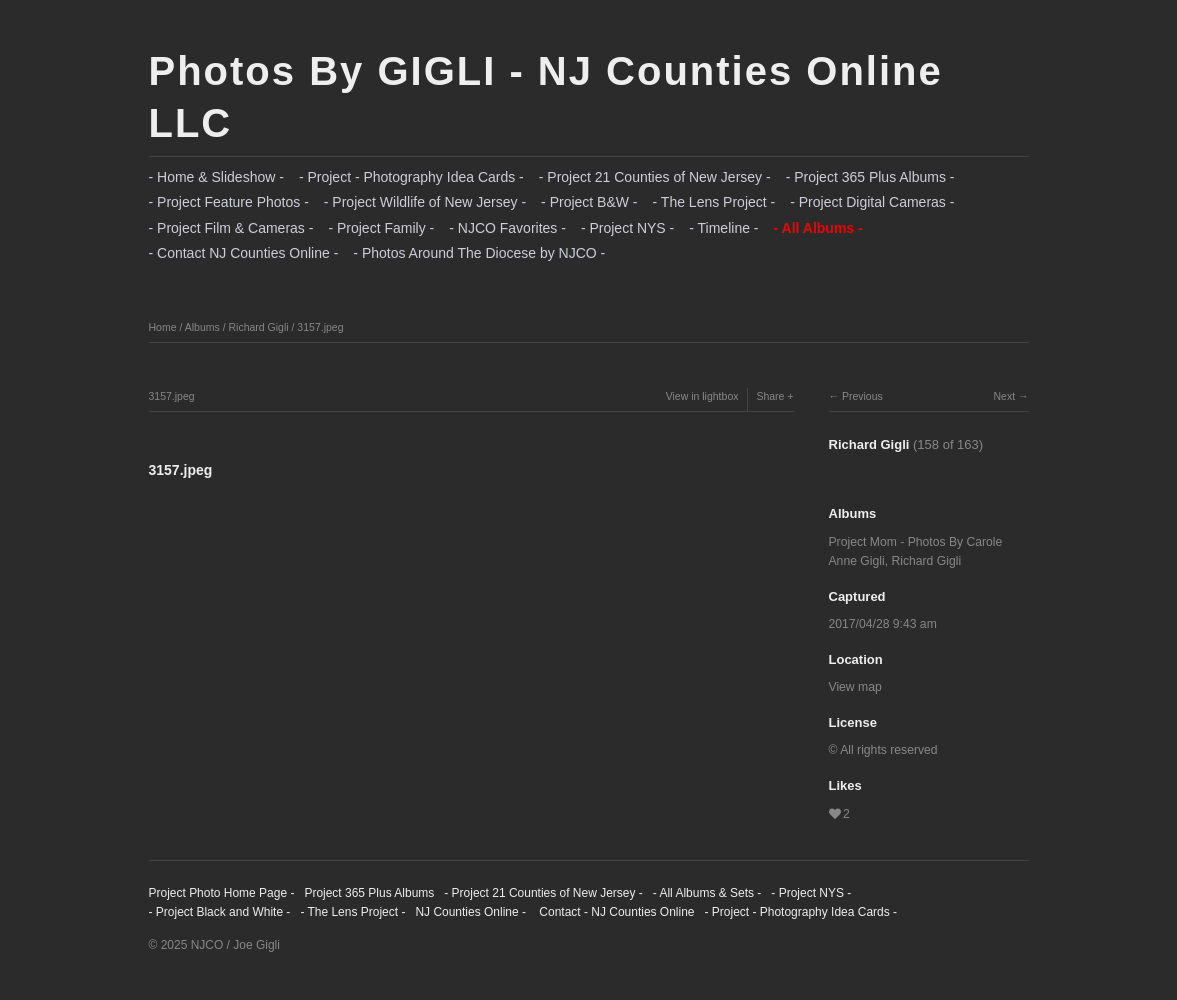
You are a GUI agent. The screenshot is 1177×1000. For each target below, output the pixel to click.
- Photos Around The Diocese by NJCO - (479, 253)
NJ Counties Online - (470, 912)
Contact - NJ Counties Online (615, 912)
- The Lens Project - (714, 202)
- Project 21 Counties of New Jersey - (655, 177)
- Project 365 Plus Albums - (870, 177)
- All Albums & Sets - (707, 893)
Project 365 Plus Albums (369, 893)
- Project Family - (381, 228)
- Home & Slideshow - (216, 177)
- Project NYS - (627, 228)
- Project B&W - (589, 202)
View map (855, 687)
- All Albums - (818, 228)
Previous (862, 396)
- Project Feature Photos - (229, 202)
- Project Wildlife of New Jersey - (425, 202)
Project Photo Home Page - (222, 893)
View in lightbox (702, 396)
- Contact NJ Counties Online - (244, 253)
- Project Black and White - (220, 912)
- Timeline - (723, 228)
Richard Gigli (258, 327)
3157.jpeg (320, 327)
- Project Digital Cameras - (872, 202)
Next (1004, 396)
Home (163, 327)
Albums (202, 327)
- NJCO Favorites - (507, 228)
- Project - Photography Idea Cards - (411, 177)
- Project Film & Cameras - (231, 228)
